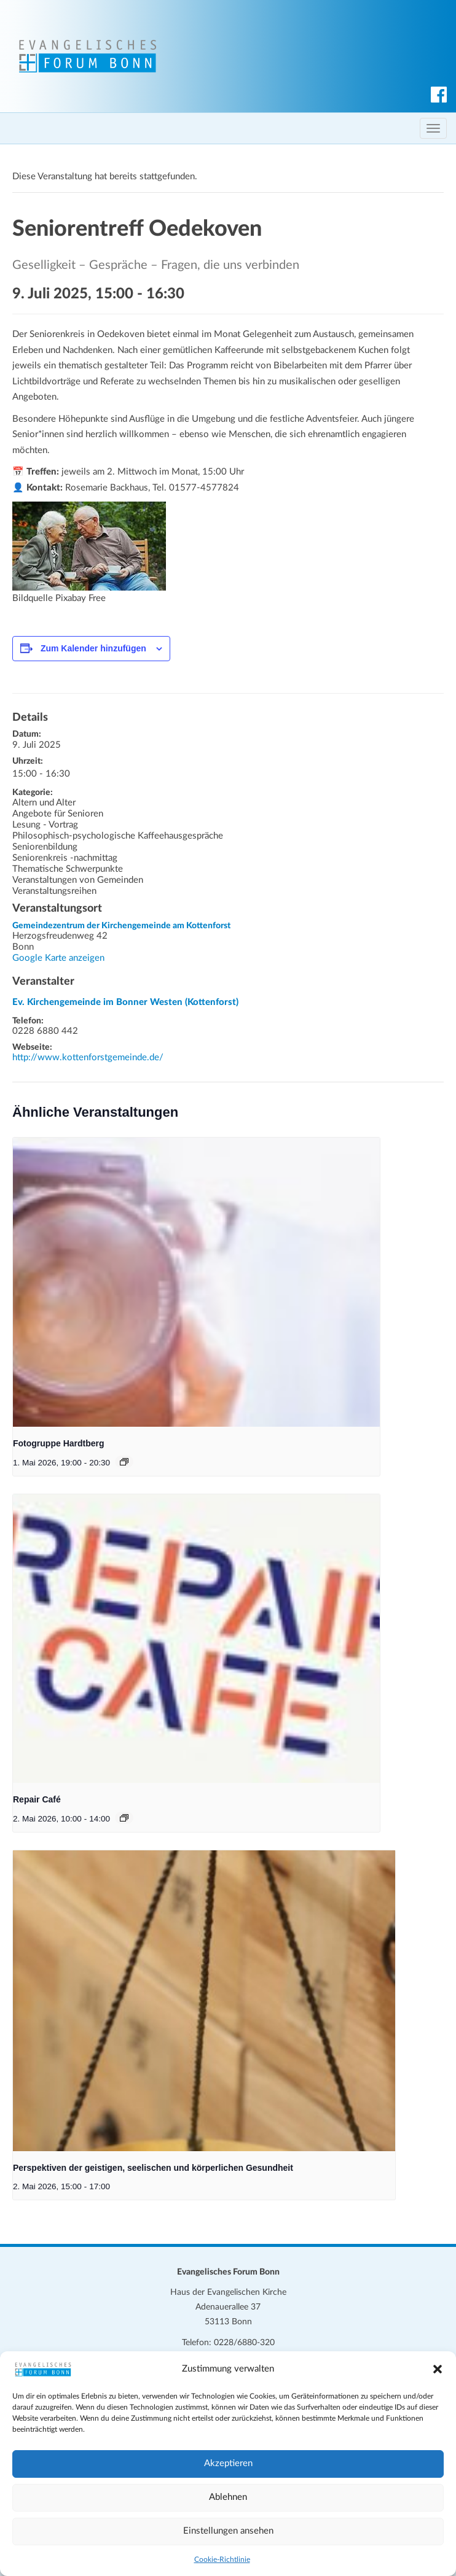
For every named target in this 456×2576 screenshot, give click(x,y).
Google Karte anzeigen (58, 958)
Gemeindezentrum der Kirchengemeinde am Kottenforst (121, 925)
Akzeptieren (228, 2463)
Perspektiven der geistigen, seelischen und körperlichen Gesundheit (153, 2168)
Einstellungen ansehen (228, 2530)
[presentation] (196, 1282)
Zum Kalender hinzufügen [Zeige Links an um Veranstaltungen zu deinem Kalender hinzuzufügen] (93, 648)
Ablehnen (228, 2497)
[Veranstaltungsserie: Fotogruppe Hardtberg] (124, 1461)
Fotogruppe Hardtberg (58, 1443)
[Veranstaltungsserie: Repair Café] (124, 1817)
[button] (437, 2369)
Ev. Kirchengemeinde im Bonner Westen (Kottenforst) (125, 1002)
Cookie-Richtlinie (222, 2559)
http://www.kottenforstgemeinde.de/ (87, 1057)
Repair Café (37, 1799)
